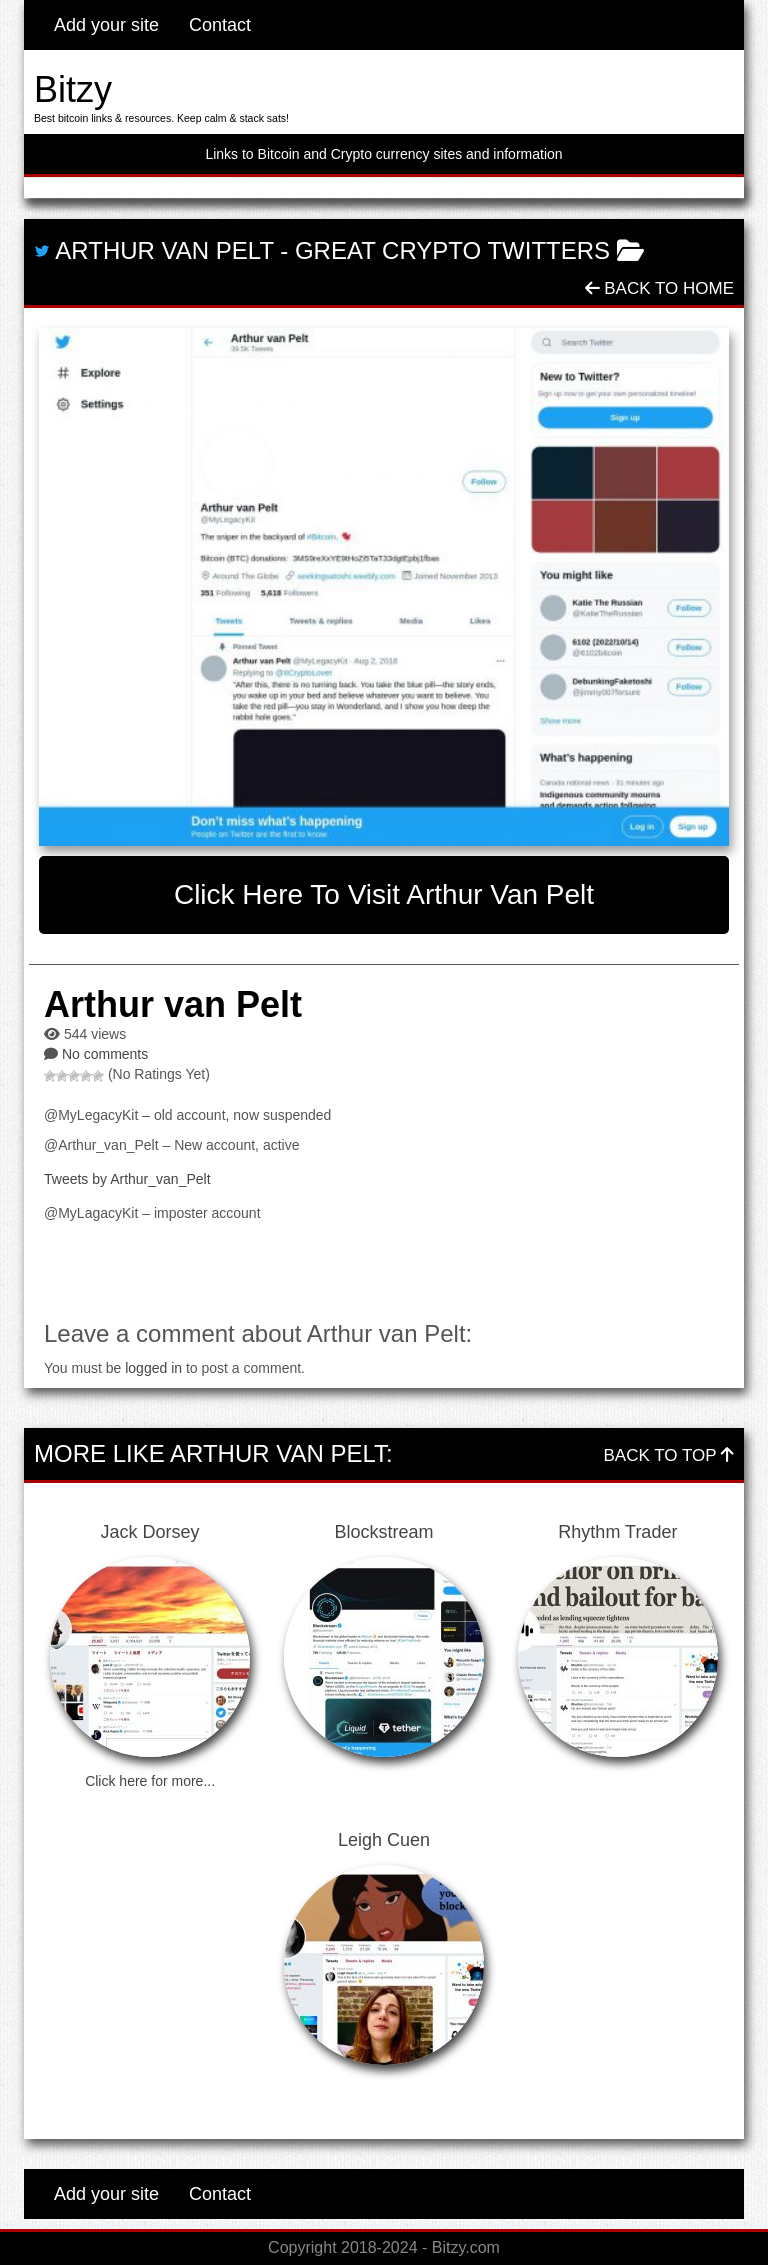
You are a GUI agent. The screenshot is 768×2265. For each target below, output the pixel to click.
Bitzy (73, 89)
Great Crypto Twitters (452, 250)
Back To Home (659, 288)
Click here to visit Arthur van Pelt (384, 894)
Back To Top (669, 1455)
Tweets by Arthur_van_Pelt (127, 1179)
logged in (153, 1368)
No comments (105, 1054)
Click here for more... (150, 1781)
